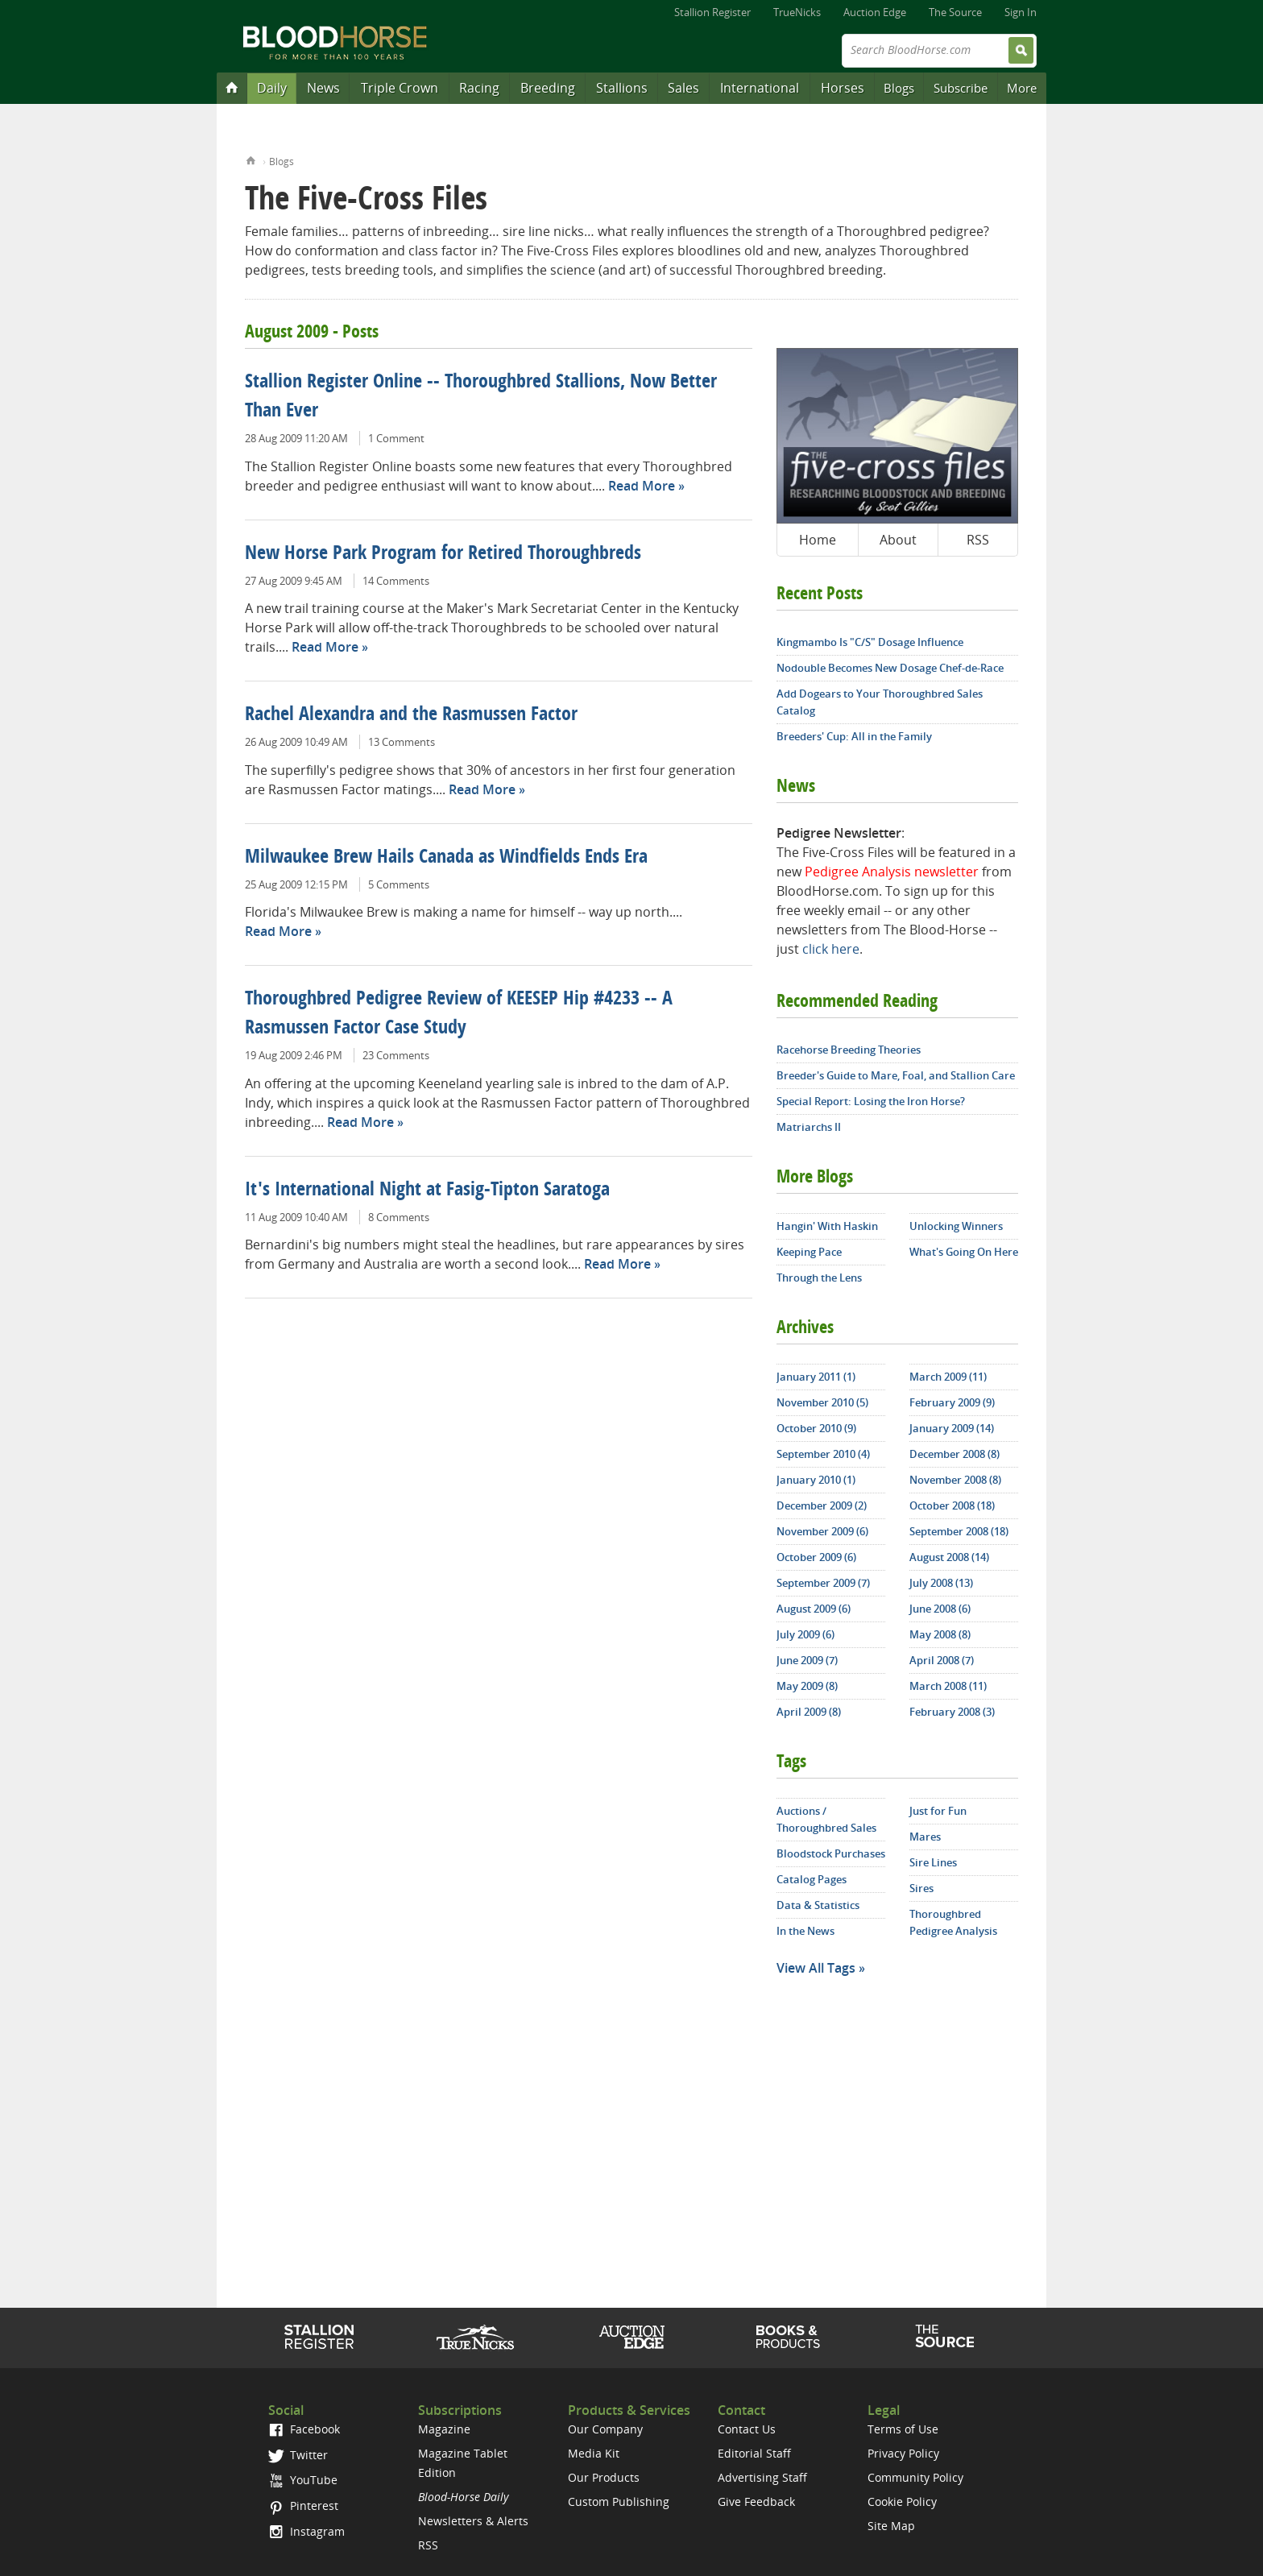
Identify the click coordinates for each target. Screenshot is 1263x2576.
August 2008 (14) (949, 1557)
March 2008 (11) (948, 1686)
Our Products (604, 2477)
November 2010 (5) (822, 1402)
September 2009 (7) (823, 1583)
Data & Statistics (817, 1905)
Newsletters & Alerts (473, 2520)
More (1022, 88)
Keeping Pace (809, 1252)
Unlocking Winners (956, 1226)
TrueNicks (797, 12)
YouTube (302, 2479)
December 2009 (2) (821, 1505)
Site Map (891, 2525)
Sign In (1020, 12)
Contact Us (747, 2429)
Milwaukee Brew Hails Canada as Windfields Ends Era (446, 858)
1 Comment (396, 438)
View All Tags (815, 1968)
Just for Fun (938, 1811)
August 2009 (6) (813, 1608)
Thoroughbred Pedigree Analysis (953, 1922)
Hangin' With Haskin (827, 1226)
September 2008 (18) (958, 1531)
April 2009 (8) (808, 1711)
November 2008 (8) (955, 1479)
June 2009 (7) (807, 1660)
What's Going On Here (963, 1252)
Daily (272, 88)
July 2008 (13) (941, 1583)
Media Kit (593, 2453)
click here (830, 949)
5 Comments (398, 884)
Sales (683, 88)
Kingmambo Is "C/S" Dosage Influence (869, 642)
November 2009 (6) (822, 1531)
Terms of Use (903, 2429)
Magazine (444, 2429)
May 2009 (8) (807, 1686)
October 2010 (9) (816, 1428)
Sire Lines (933, 1862)
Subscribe (961, 88)
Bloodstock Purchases (830, 1853)
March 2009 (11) (948, 1376)
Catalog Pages (811, 1879)
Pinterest (303, 2505)
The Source (955, 12)
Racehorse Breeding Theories (848, 1049)
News (323, 88)
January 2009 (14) (951, 1428)
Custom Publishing (618, 2501)
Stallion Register (712, 12)
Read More (641, 486)
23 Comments (395, 1055)
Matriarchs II (808, 1127)
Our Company (605, 2429)
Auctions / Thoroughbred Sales (826, 1819)
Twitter (298, 2454)
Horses (842, 88)
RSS (978, 540)
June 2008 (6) (940, 1608)
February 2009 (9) (952, 1402)
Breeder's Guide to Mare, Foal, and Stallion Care (895, 1075)
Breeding (547, 88)
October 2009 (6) (816, 1557)
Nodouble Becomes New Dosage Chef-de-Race (890, 668)
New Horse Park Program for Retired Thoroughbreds (443, 554)
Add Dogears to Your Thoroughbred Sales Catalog (879, 702)
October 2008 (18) (952, 1505)
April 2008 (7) (941, 1660)
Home (251, 159)
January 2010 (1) (815, 1479)
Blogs (899, 88)
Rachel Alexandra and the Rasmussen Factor (411, 715)
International (759, 88)
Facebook (304, 2429)
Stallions (622, 88)
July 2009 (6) (805, 1634)
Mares (925, 1836)
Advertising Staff (762, 2477)
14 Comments (395, 581)
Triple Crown (399, 88)
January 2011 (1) (815, 1376)
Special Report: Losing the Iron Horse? (870, 1101)
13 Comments (401, 742)
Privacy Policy (903, 2453)
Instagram (306, 2531)
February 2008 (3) (952, 1711)
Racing (479, 88)
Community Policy (915, 2477)
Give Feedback (756, 2501)
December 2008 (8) (954, 1454)
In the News (805, 1931)
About (898, 540)
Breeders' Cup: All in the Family (854, 736)
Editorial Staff (754, 2453)
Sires (921, 1888)
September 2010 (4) (823, 1454)
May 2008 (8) (940, 1634)
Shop (788, 2336)
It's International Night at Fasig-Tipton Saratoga (427, 1190)
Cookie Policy (902, 2501)
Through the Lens (819, 1277)
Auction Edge (874, 12)
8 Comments (398, 1217)
